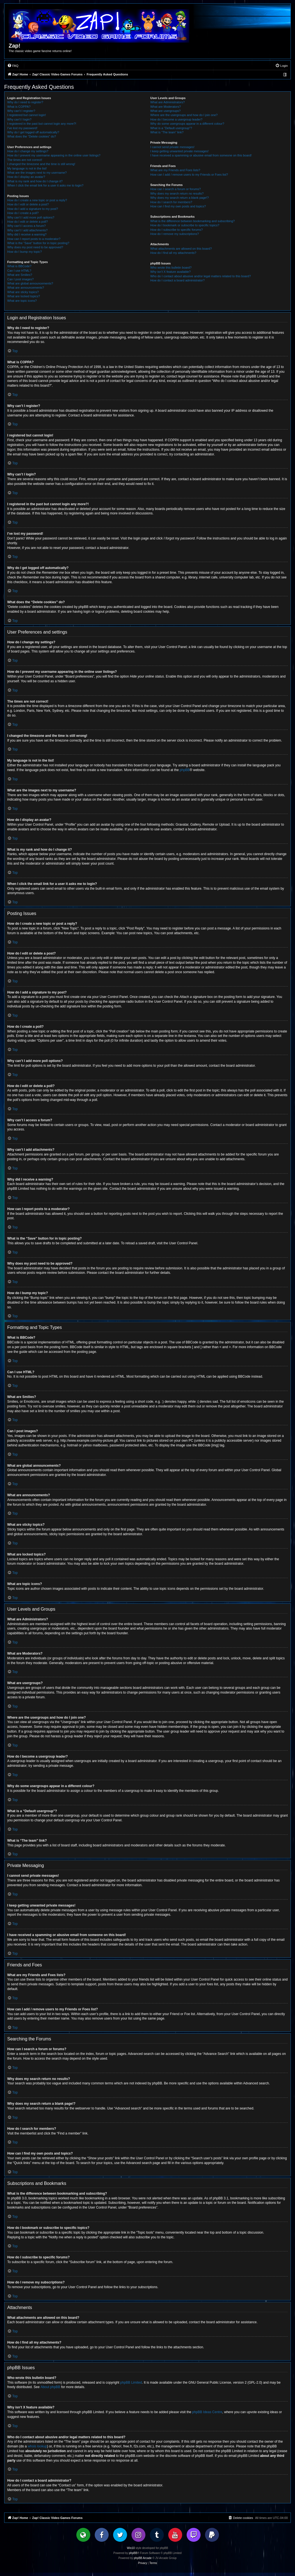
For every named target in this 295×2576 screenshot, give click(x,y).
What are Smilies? (19, 274)
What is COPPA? (19, 106)
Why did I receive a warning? (27, 234)
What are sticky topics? (23, 292)
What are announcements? (25, 287)
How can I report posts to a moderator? (33, 239)
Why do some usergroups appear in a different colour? (187, 123)
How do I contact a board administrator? (177, 280)
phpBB (185, 770)
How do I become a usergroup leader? (176, 119)
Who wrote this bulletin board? (171, 267)
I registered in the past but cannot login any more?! (41, 123)
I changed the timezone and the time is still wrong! (41, 164)
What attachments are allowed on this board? (181, 248)
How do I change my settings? (27, 151)
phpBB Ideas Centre (207, 2412)
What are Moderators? (165, 106)
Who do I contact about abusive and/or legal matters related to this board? (200, 276)
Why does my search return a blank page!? (179, 197)
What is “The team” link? (167, 132)
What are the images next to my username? (37, 172)
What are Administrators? (167, 102)
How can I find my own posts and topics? (178, 206)
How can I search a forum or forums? (175, 189)
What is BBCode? (19, 266)
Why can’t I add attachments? (27, 230)
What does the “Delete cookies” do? (31, 136)
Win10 (131, 2548)
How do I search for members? (171, 202)
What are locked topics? (23, 296)
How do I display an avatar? (26, 176)
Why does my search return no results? (177, 193)
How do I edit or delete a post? (28, 204)
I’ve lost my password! (22, 128)
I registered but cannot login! (26, 115)
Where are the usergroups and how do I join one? (184, 115)
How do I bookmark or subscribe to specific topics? (185, 225)
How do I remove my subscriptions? (174, 233)
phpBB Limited (131, 2382)
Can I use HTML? (19, 270)
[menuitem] (12, 65)
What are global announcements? (30, 283)
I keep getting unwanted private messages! (179, 151)
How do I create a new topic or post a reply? (37, 200)
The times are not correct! (24, 159)
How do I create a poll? (23, 213)
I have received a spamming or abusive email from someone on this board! (201, 155)
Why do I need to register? (25, 102)
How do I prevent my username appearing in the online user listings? (53, 155)
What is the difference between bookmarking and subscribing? (192, 221)
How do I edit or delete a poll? (27, 221)
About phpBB (50, 2387)
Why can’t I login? (19, 119)
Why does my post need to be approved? (35, 247)
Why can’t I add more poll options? (30, 217)
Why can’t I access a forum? (26, 225)
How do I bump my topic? (24, 251)
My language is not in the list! (27, 168)
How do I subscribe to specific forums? (176, 229)
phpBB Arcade (143, 2558)
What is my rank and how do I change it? (35, 181)
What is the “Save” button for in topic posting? (38, 243)
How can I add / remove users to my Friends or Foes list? (189, 174)
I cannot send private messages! (172, 147)
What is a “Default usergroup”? (171, 128)
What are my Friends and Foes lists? (175, 170)
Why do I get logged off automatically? (33, 132)
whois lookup (37, 2446)
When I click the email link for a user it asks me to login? (45, 185)
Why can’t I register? (21, 110)
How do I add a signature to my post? (32, 208)
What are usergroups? (165, 110)
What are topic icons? (22, 300)
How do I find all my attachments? (173, 252)
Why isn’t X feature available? (170, 271)
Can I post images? (20, 279)
